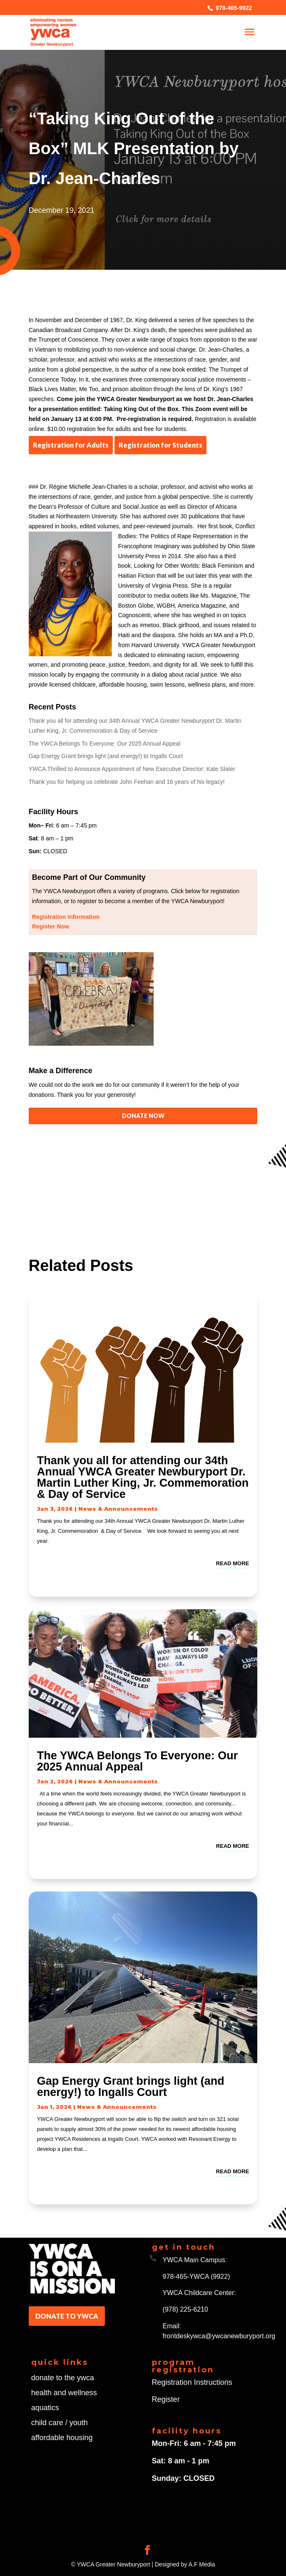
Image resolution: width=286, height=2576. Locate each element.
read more (232, 1563)
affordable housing (62, 2437)
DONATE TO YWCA (66, 2316)
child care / (50, 2422)
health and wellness (64, 2393)
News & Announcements (118, 1508)
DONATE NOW (143, 1115)
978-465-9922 (233, 8)
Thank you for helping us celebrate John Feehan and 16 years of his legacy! (127, 781)
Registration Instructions (192, 2382)
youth (79, 2422)
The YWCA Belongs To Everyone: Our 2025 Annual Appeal (105, 743)
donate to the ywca (62, 2378)
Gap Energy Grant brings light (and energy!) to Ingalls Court (106, 756)
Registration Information (66, 917)
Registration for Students (160, 445)
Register (166, 2399)
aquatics (45, 2408)
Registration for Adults (71, 445)
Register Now (50, 926)
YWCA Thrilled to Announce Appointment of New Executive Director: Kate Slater (132, 769)
